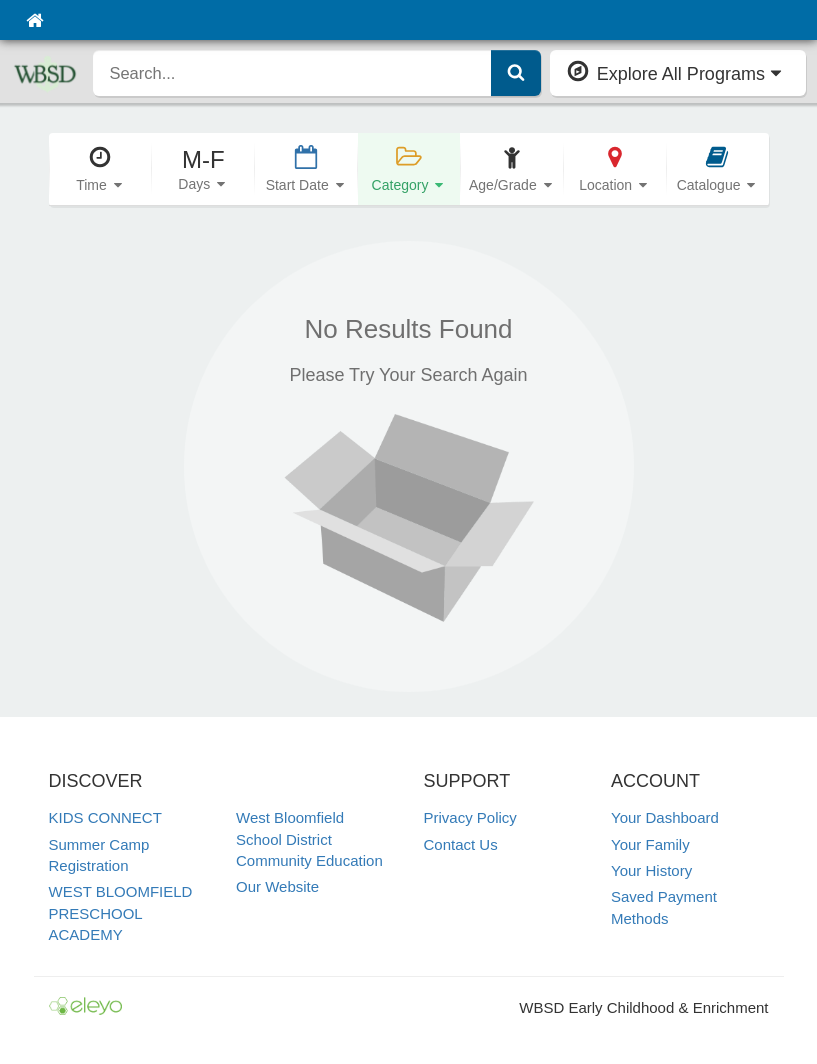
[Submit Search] (516, 73)
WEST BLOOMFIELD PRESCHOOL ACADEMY (121, 913)
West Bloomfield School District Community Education (309, 839)
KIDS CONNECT (105, 817)
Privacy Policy (470, 817)
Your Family (650, 844)
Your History (651, 870)
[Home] (34, 20)
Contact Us (461, 844)
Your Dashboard (665, 817)
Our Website (277, 886)
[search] (292, 73)
